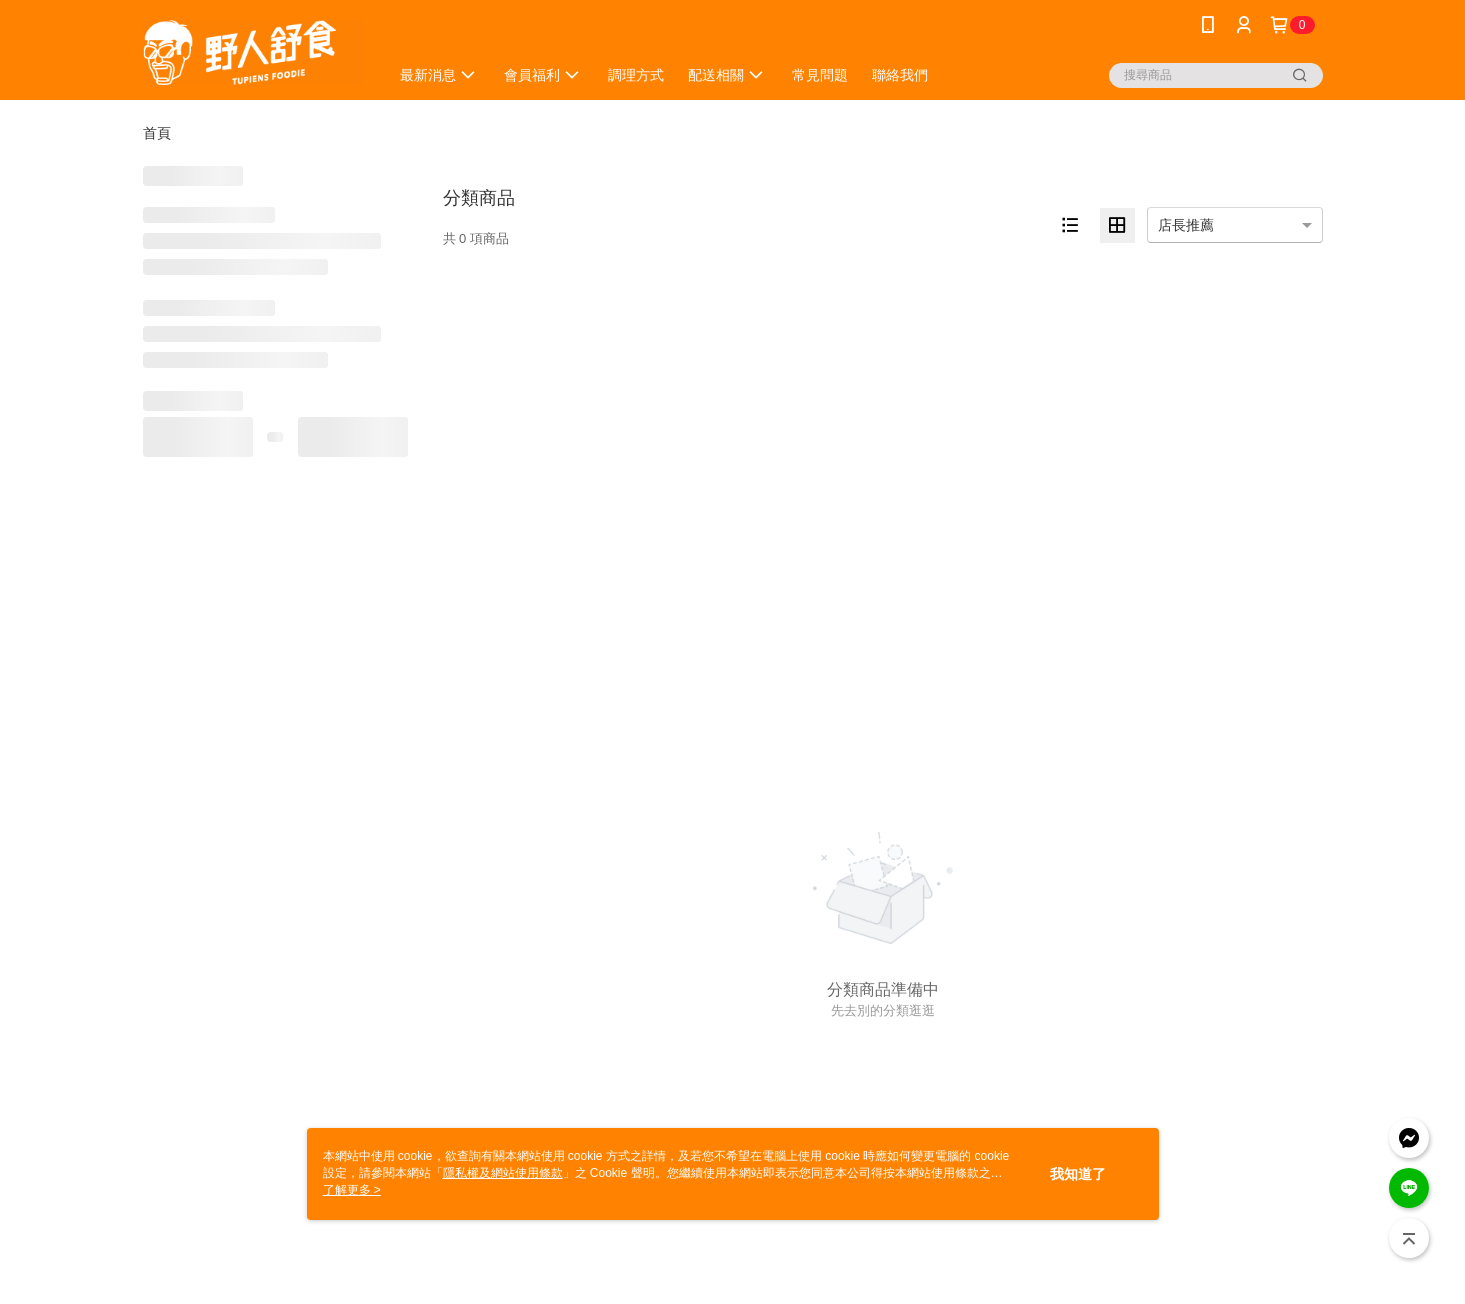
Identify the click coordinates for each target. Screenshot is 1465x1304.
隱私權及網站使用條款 (503, 1173)
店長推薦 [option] (1186, 225)
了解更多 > (352, 1190)
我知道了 (1078, 1174)
